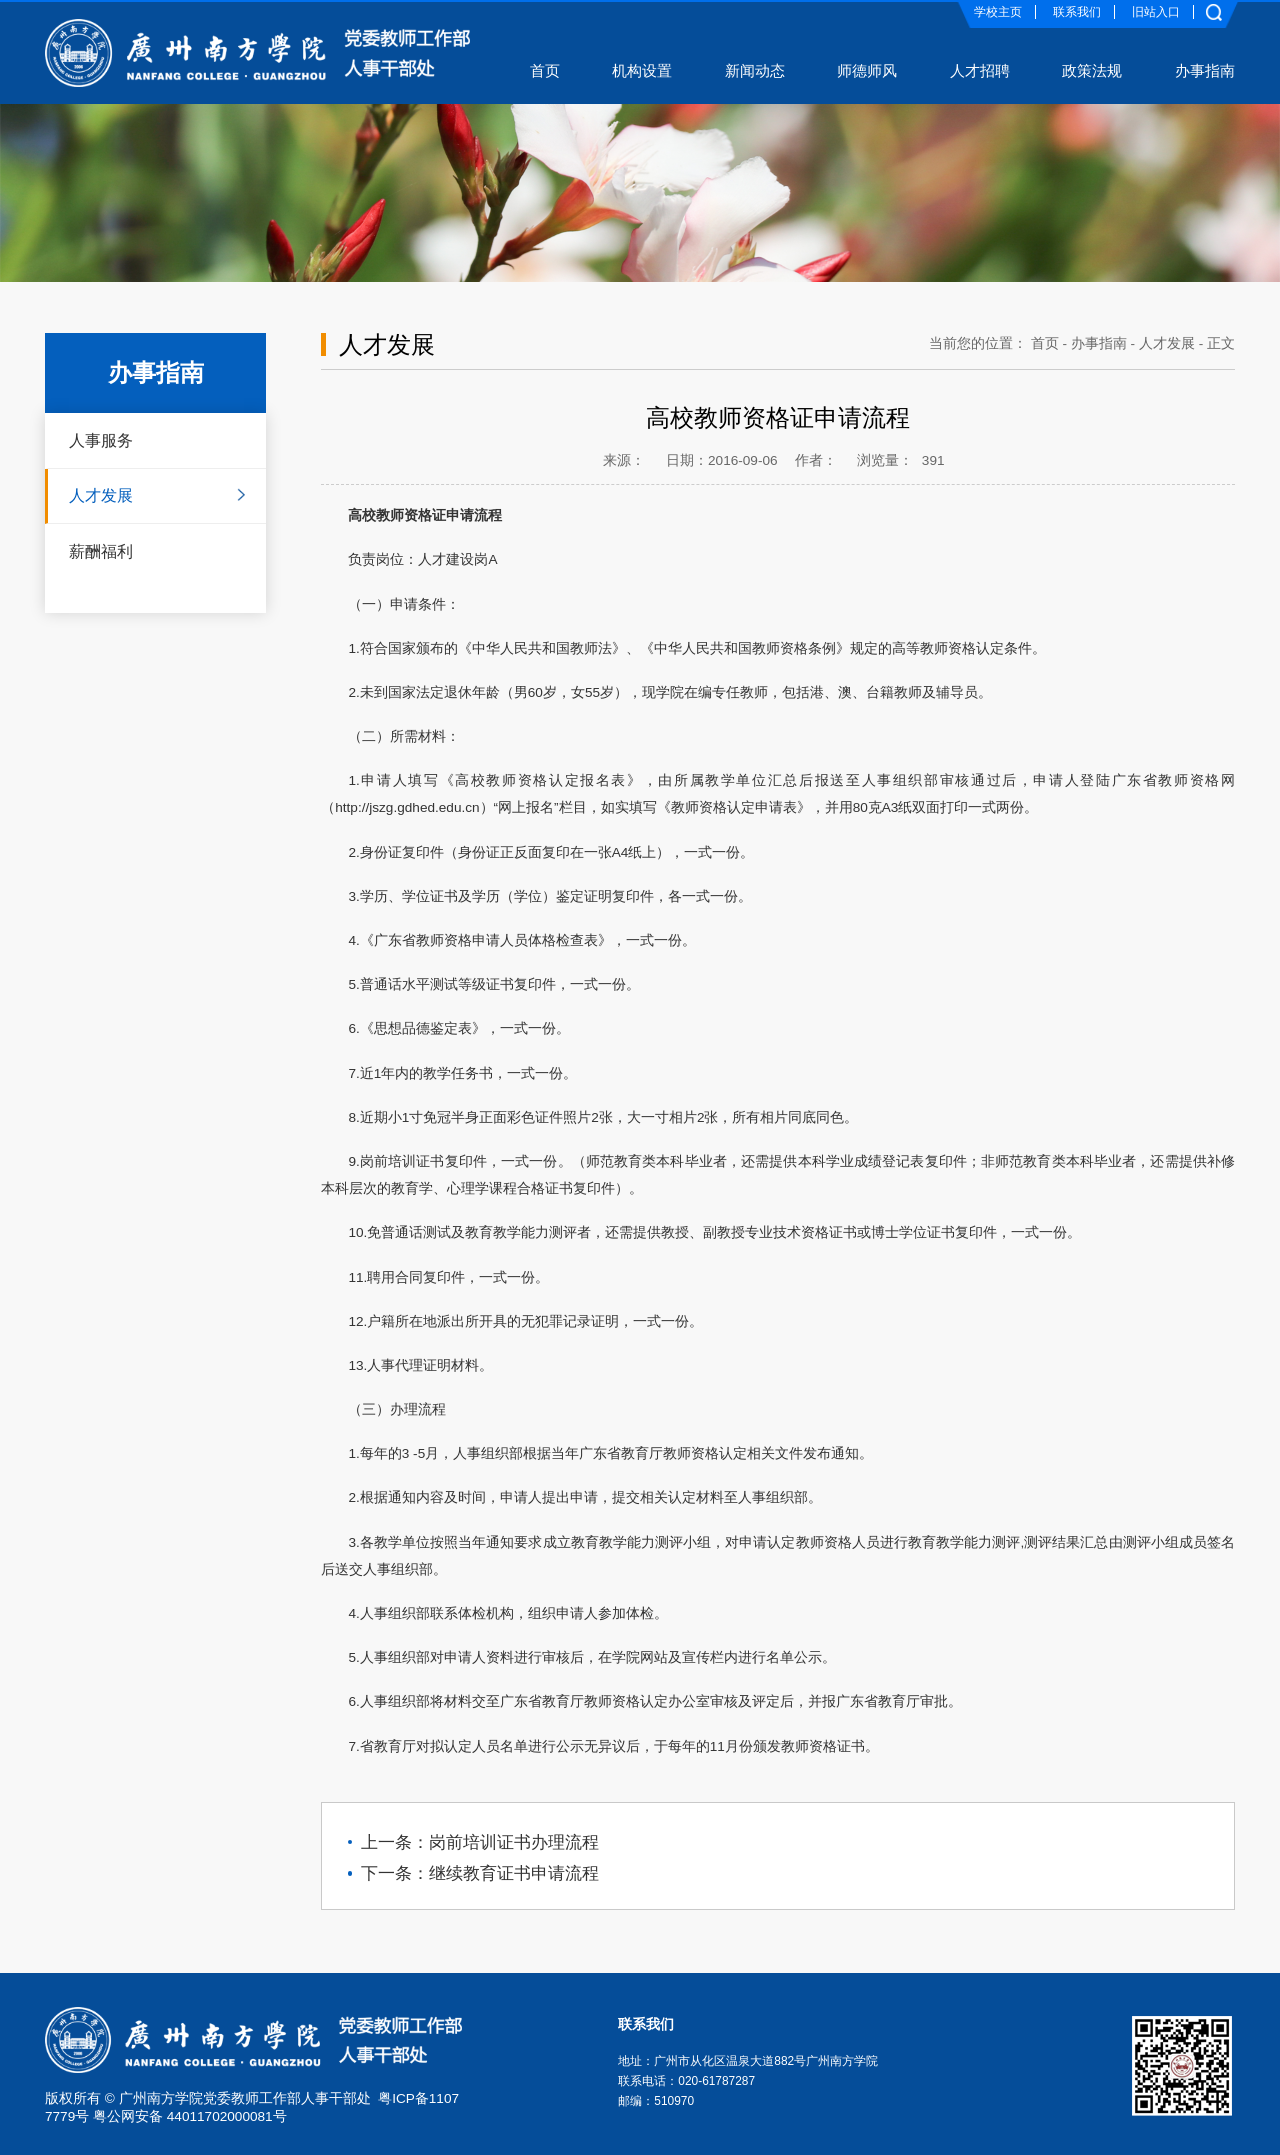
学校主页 (998, 12)
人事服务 (101, 440)
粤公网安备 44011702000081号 (190, 2116)
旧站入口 (1156, 12)
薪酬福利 (101, 551)
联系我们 (1077, 12)
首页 (1045, 343)
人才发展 (101, 495)
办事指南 (1099, 343)
